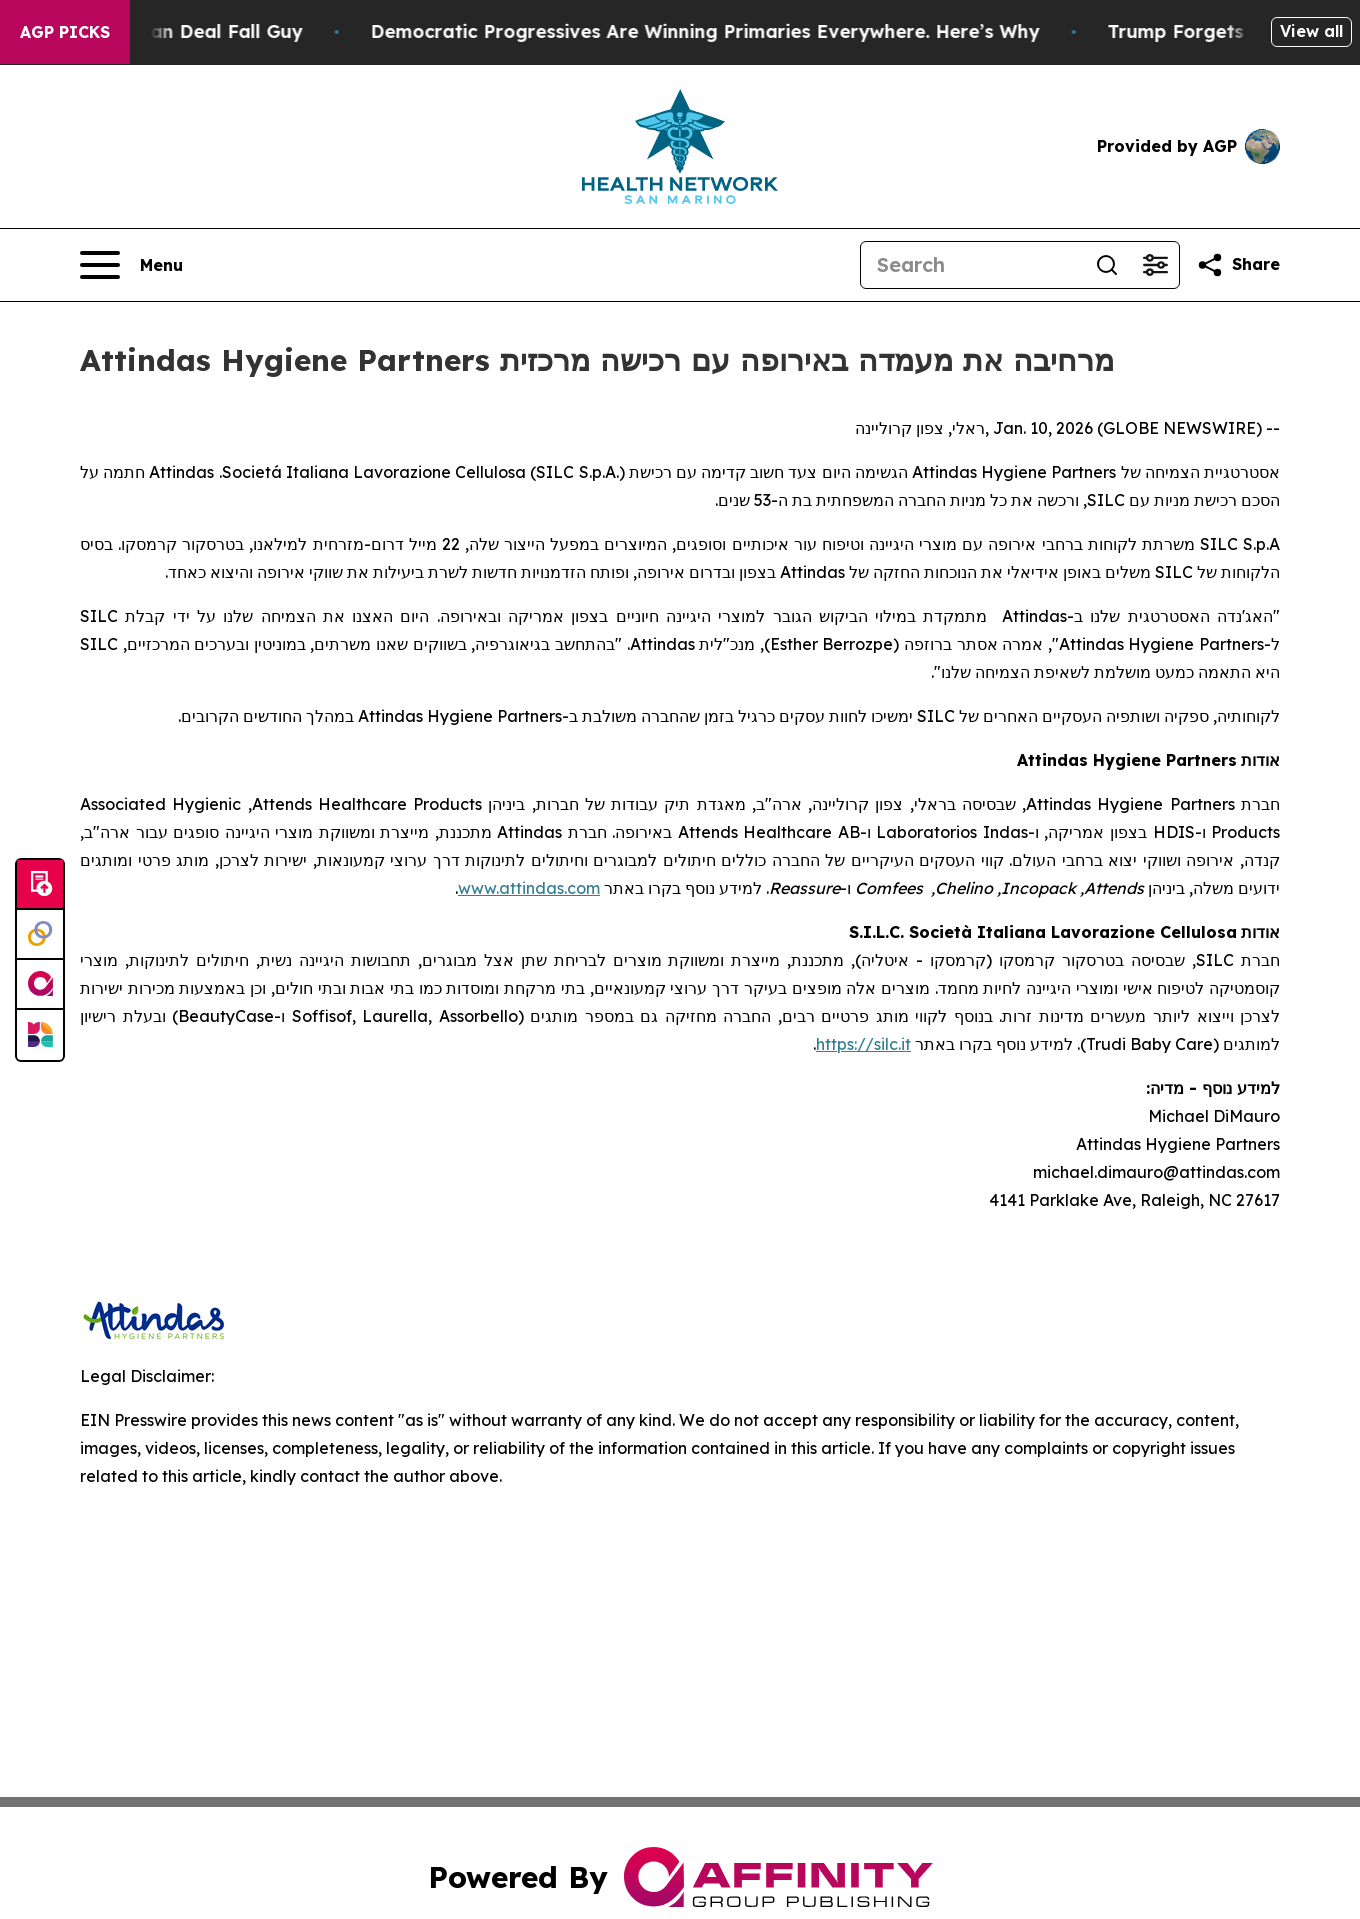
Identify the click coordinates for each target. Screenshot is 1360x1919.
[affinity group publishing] (40, 985)
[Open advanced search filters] (1155, 265)
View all (1311, 31)
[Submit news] (40, 885)
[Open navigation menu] (131, 265)
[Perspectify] (40, 935)
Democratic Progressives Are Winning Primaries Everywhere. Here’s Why (725, 31)
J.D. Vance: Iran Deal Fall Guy (186, 31)
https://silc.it (863, 1044)
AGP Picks (65, 32)
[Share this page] (1238, 265)
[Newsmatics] (40, 1035)
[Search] (972, 265)
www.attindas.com (529, 888)
